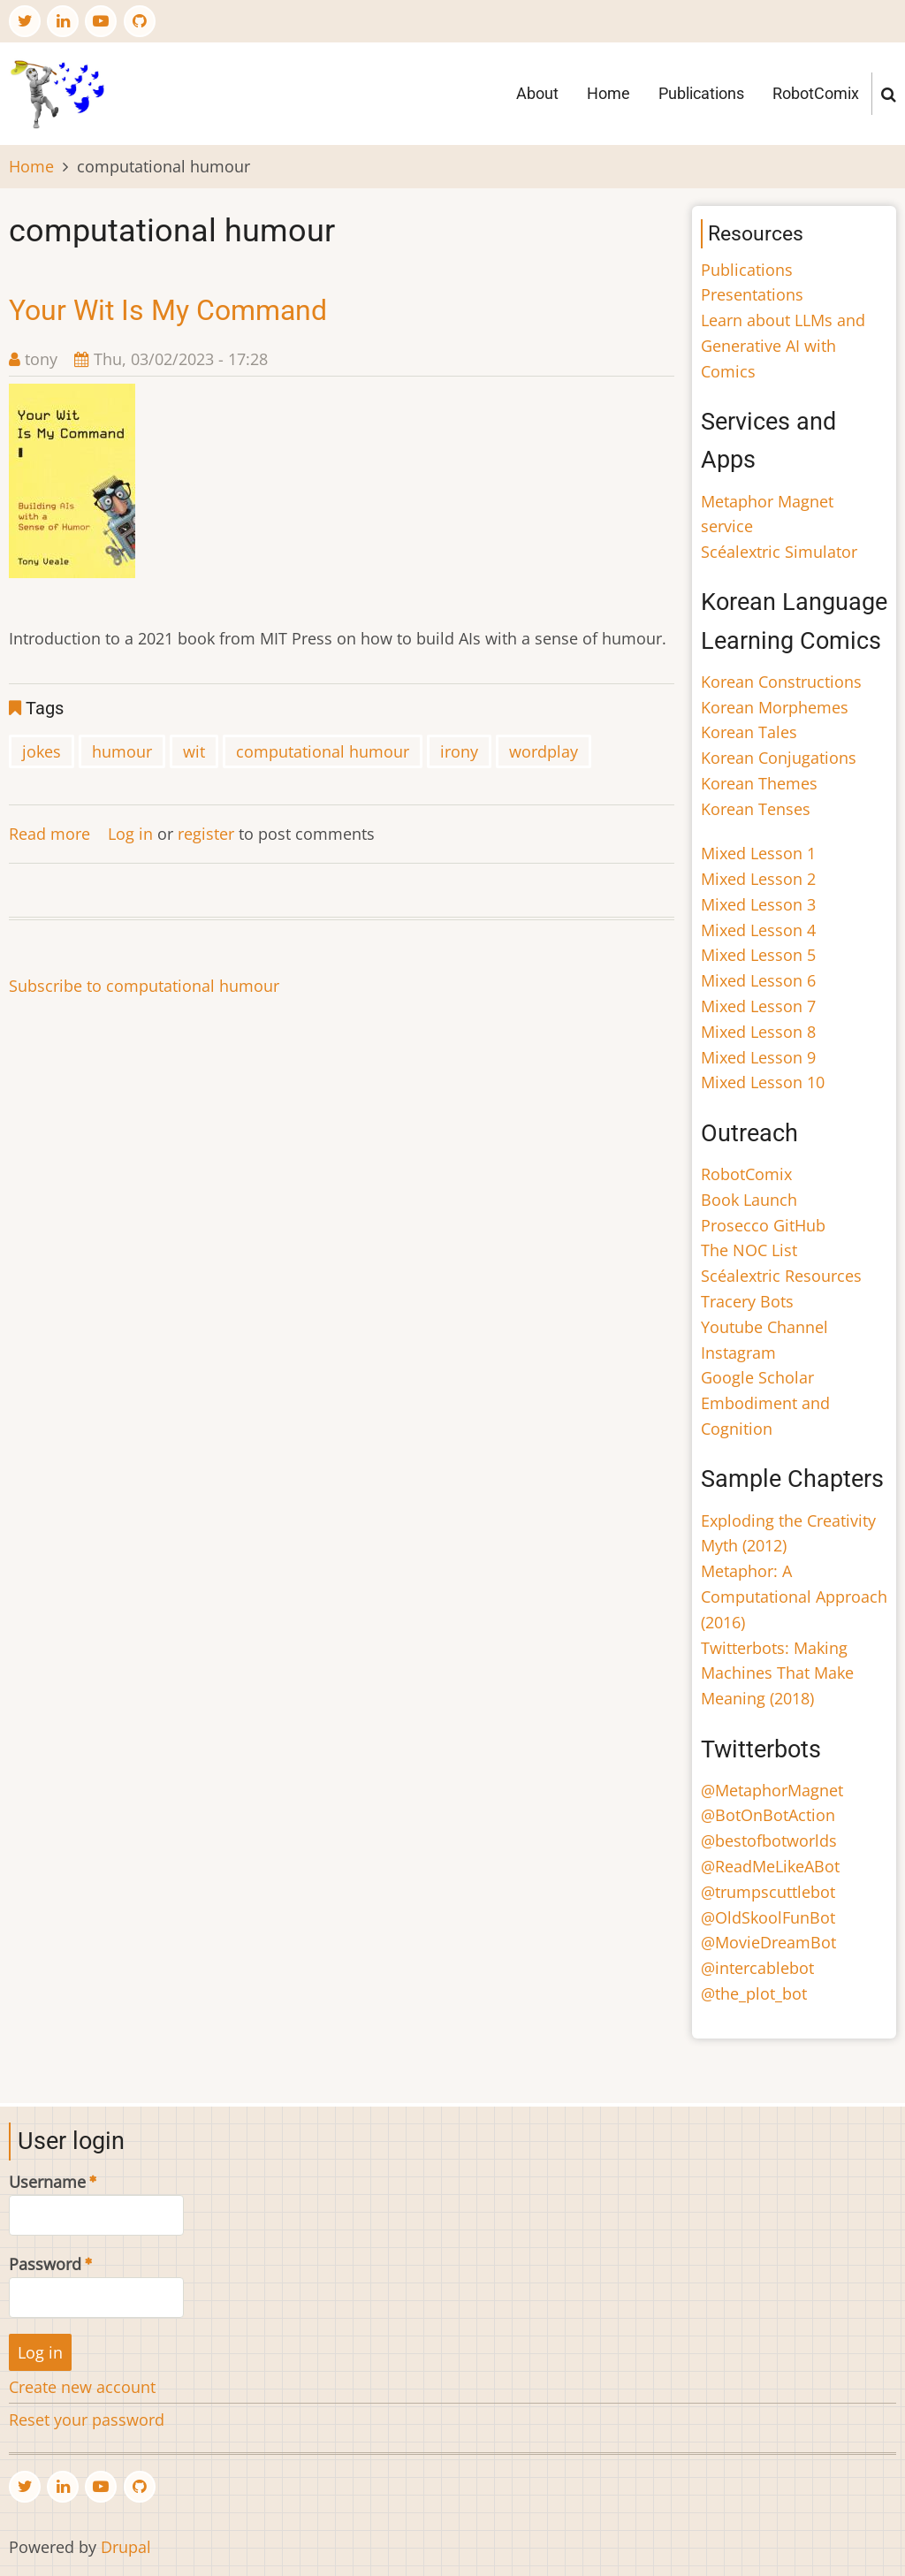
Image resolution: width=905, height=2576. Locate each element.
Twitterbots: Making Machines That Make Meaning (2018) (777, 1673)
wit (194, 751)
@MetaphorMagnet (772, 1790)
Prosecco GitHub (763, 1225)
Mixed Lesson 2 (758, 878)
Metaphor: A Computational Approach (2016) (794, 1596)
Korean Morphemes (774, 707)
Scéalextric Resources (781, 1275)
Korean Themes (759, 783)
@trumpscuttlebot (768, 1891)
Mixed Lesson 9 (758, 1057)
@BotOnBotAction (768, 1814)
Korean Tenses (755, 808)
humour (122, 751)
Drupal (126, 2546)
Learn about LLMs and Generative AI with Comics (783, 345)
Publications (701, 93)
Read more (49, 833)
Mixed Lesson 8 (758, 1031)
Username (47, 2181)
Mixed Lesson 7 (758, 1006)
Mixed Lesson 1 (758, 853)
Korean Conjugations (778, 757)
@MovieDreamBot (768, 1942)
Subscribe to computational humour (144, 985)
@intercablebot (757, 1967)
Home (608, 93)
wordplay (543, 751)
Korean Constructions (781, 681)
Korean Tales (749, 732)
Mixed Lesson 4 (758, 930)
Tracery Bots (747, 1301)
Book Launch (749, 1199)
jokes (41, 751)
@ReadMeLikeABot (770, 1866)
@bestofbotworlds (769, 1840)
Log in (130, 833)
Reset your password (86, 2419)
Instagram (738, 1352)
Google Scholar (757, 1377)
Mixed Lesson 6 (758, 980)
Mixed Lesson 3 (758, 904)
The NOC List (749, 1250)
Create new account (82, 2386)
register (206, 833)
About (537, 93)
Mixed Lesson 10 (763, 1082)
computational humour (322, 751)
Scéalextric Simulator (779, 551)
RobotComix (815, 93)
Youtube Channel (764, 1327)
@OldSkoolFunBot (768, 1917)
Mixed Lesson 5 (758, 954)
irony (459, 751)
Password (45, 2264)
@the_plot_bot (754, 1993)
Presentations (752, 294)
